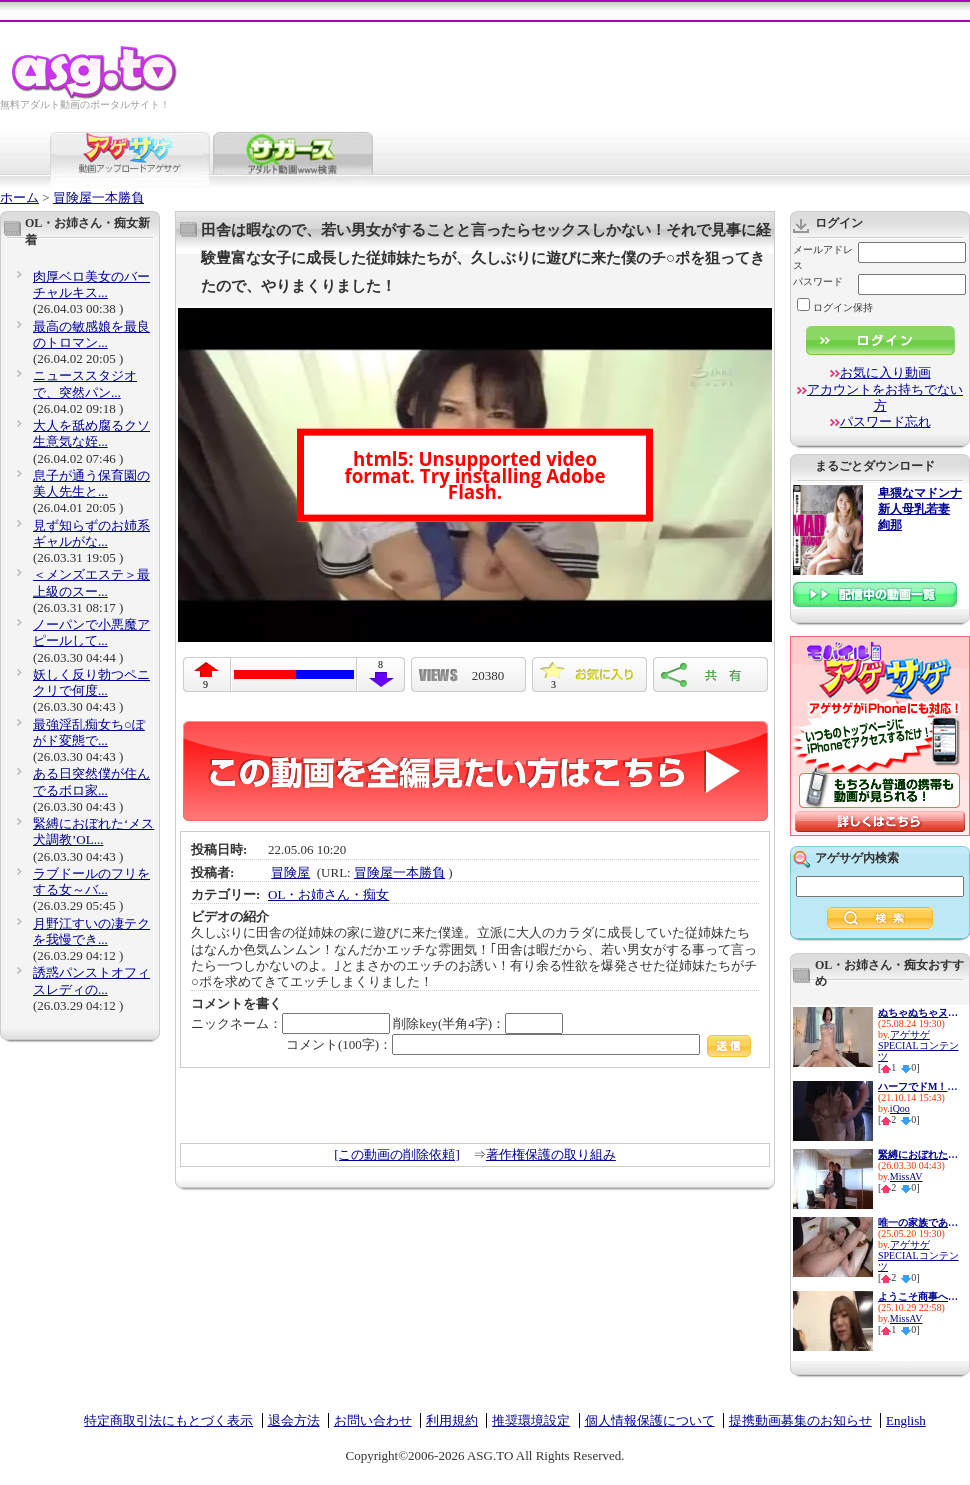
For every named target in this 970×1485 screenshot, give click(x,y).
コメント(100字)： (518, 1044)
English (906, 1420)
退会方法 (294, 1420)
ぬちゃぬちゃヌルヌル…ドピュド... (918, 1012)
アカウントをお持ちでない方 (885, 397)
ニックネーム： (290, 1023)
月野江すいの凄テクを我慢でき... (91, 931)
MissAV (906, 1176)
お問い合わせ (373, 1420)
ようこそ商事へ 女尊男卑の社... (918, 1296)
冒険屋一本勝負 (98, 197)
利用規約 (452, 1420)
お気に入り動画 (885, 372)
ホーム (19, 197)
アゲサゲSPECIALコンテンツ (918, 1045)
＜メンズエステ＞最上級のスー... (91, 582)
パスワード (818, 281)
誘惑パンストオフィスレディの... (91, 980)
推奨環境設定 (531, 1420)
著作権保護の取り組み (551, 1154)
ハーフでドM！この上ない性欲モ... (918, 1086)
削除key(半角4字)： (478, 1023)
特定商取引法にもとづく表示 (168, 1420)
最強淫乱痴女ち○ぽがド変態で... (89, 732)
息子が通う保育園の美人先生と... (91, 483)
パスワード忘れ (885, 421)
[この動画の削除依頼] (397, 1154)
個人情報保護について (650, 1420)
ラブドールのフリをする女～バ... (91, 881)
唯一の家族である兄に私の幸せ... (918, 1222)
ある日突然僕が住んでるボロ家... (91, 781)
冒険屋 (290, 872)
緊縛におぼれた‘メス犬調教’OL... (93, 831)
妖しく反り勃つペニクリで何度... (91, 682)
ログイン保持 (835, 307)
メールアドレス (823, 257)
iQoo (900, 1108)
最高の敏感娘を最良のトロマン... (91, 334)
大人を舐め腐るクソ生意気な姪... (91, 433)
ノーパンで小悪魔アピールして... (91, 632)
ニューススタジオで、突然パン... (85, 383)
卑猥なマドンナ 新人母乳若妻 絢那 (920, 509)
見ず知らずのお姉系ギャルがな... (91, 533)
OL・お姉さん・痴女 (328, 894)
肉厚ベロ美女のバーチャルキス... (91, 284)
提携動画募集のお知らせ (800, 1420)
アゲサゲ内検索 (857, 858)
